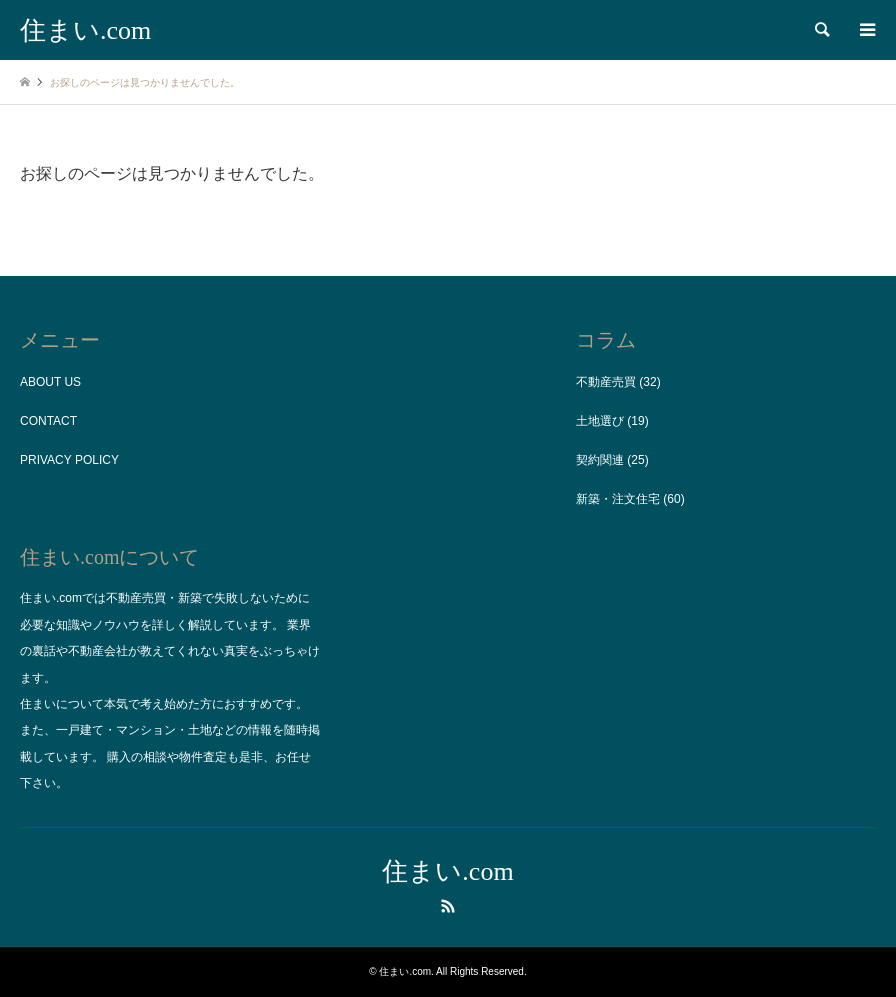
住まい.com (447, 871)
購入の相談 (137, 757)
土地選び (600, 421)
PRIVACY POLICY (69, 460)
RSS (448, 906)
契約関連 (600, 460)
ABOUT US (50, 382)
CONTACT (48, 421)
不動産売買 (606, 382)
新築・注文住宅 (618, 499)
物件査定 (203, 757)
